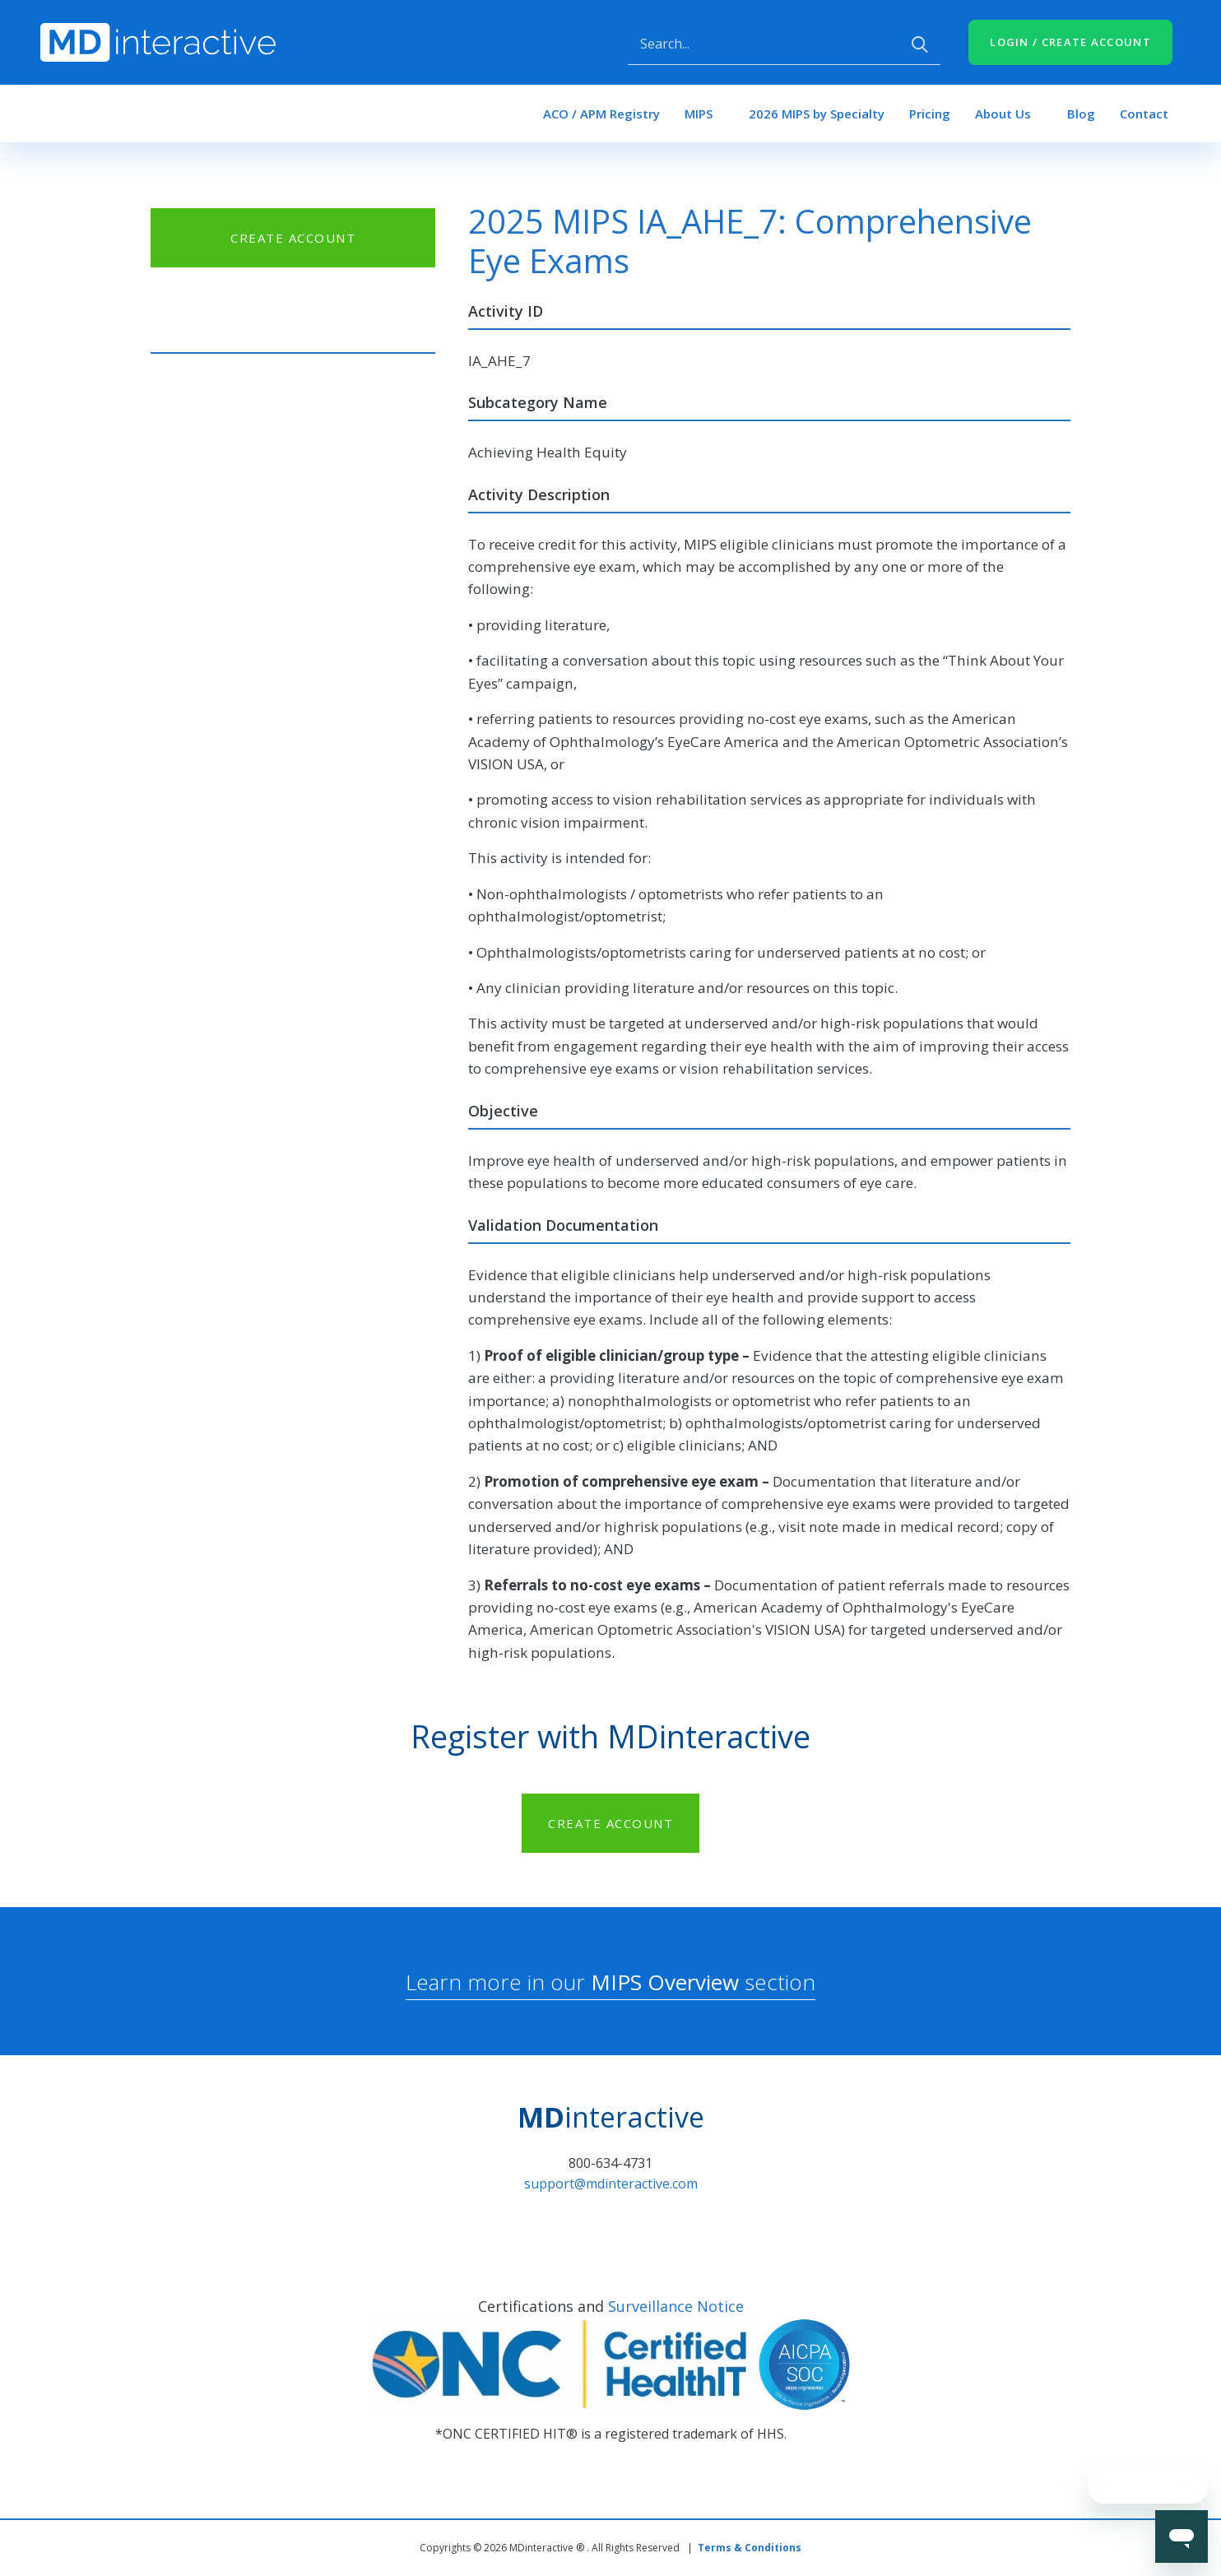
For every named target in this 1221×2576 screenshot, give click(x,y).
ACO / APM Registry (601, 113)
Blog (1081, 113)
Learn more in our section (610, 1982)
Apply (919, 44)
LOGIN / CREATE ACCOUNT (1070, 42)
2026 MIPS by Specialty (816, 113)
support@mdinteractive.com (611, 2184)
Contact (1144, 113)
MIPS (699, 113)
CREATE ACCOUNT (292, 238)
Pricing (929, 113)
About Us (1003, 113)
